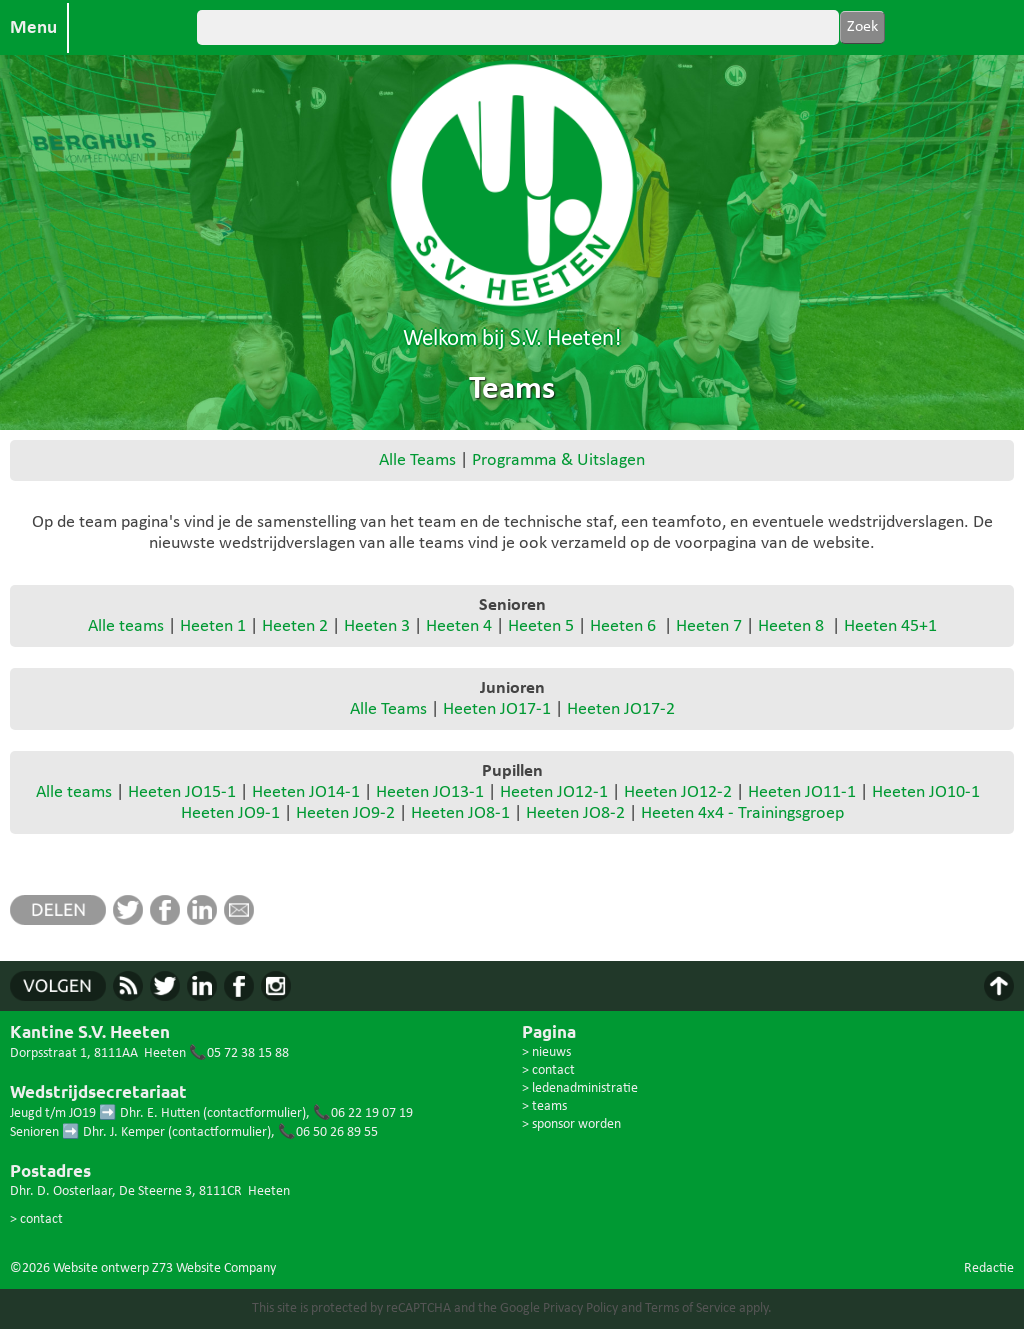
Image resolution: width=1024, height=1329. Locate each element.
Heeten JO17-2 (621, 709)
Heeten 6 (623, 626)
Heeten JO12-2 (678, 792)
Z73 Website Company (214, 1268)
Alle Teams (417, 460)
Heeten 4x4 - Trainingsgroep (742, 813)
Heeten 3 (377, 626)
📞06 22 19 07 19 (363, 1113)
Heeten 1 (213, 626)
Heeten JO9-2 (345, 813)
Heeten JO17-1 (497, 709)
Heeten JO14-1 (306, 792)
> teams (544, 1106)
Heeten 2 (295, 626)
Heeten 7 (709, 626)
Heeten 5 (541, 626)
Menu (33, 28)
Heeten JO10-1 (926, 792)
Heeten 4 (459, 626)
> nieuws (546, 1052)
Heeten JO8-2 (575, 813)
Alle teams (126, 626)
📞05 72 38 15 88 (239, 1053)
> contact (36, 1219)
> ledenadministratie (580, 1088)
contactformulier (254, 1113)
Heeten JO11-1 (802, 792)
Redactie (989, 1268)
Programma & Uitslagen (558, 460)
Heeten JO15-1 (182, 792)
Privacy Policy (580, 1308)
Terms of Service (690, 1308)
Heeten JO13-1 (430, 792)
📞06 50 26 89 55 (328, 1132)
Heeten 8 (791, 626)
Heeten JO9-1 (230, 813)
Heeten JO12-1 (554, 792)
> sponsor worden (571, 1124)
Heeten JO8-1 (460, 813)
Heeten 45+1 (890, 626)
